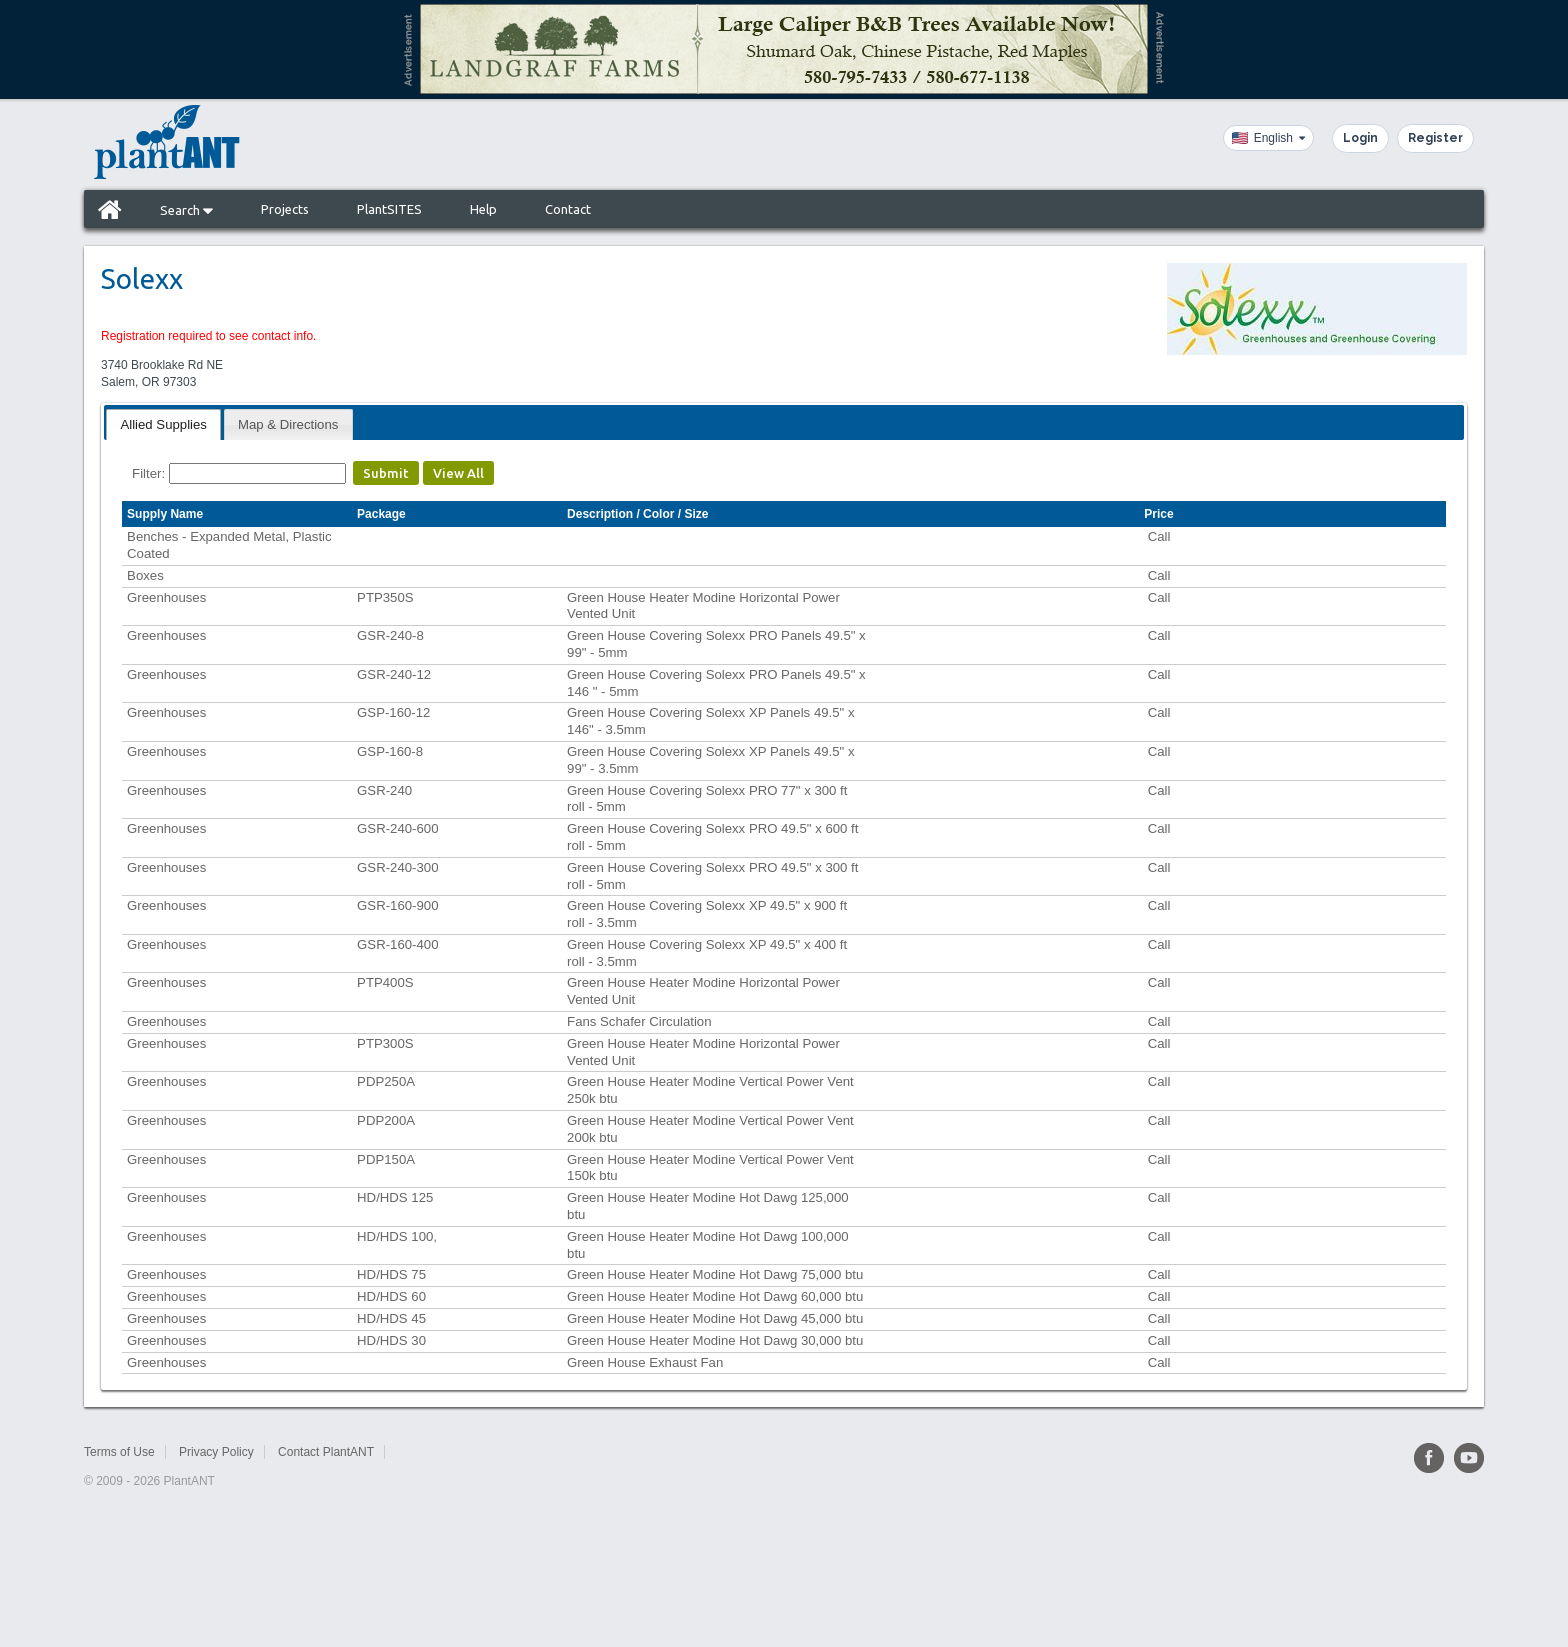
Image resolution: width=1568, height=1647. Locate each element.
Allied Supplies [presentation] (163, 424)
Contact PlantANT (326, 1452)
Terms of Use (119, 1452)
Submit (386, 473)
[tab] (163, 424)
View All (458, 473)
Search (186, 210)
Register (1435, 138)
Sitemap (420, 1452)
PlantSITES (389, 209)
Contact (568, 209)
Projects (285, 209)
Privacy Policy (216, 1452)
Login (1360, 138)
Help (483, 209)
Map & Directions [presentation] (288, 424)
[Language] (1268, 138)
